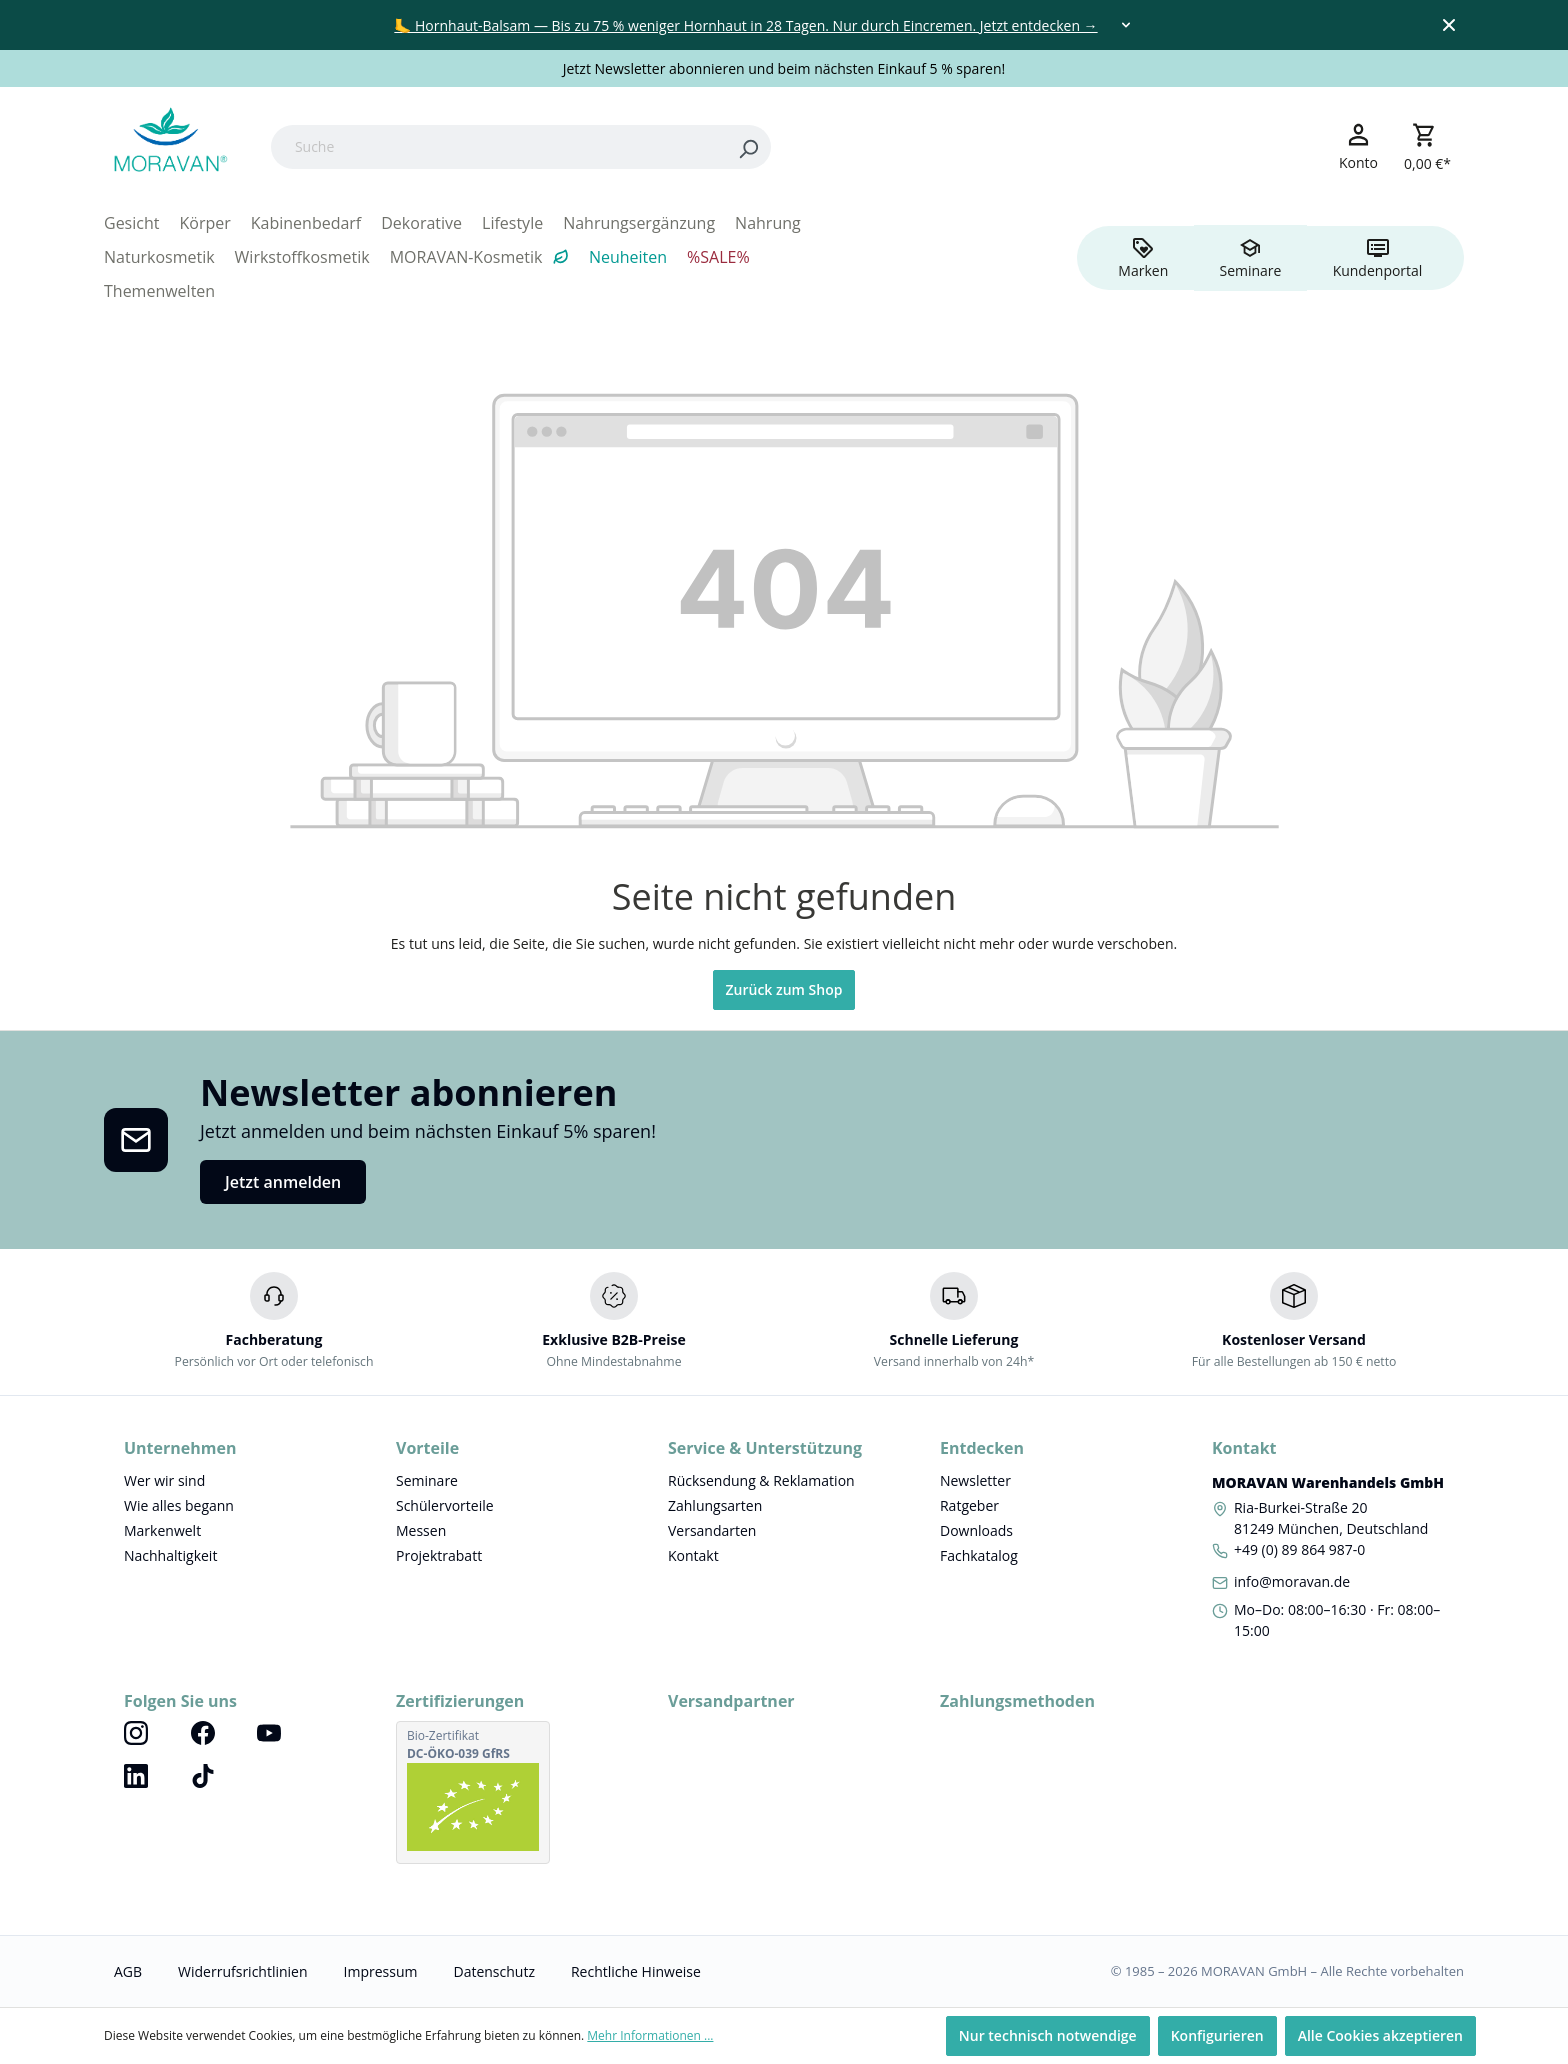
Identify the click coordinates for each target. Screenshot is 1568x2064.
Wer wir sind (164, 1480)
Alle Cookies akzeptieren (1380, 2035)
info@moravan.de (1292, 1581)
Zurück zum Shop (784, 989)
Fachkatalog (979, 1555)
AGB (128, 1971)
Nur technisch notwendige (1048, 2035)
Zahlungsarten (715, 1505)
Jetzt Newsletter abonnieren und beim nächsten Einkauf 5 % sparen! (784, 68)
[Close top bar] (1449, 25)
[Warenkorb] (1427, 147)
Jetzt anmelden (283, 1182)
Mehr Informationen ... (650, 2035)
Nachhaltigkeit (170, 1555)
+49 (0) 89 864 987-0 (1299, 1549)
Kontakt (693, 1555)
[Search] (748, 147)
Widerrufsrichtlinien (242, 1971)
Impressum (381, 1971)
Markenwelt (162, 1530)
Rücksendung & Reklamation (761, 1480)
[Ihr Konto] (1358, 146)
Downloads (976, 1530)
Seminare (427, 1480)
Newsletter (975, 1480)
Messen (421, 1530)
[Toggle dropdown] (1126, 25)
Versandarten (712, 1530)
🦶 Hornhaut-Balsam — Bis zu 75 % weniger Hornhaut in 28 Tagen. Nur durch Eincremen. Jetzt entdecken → (745, 25)
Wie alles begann (179, 1505)
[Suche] (498, 147)
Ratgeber (969, 1505)
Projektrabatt (439, 1555)
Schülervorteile (445, 1505)
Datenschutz (493, 1971)
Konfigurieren (1217, 2035)
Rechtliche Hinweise (636, 1971)
